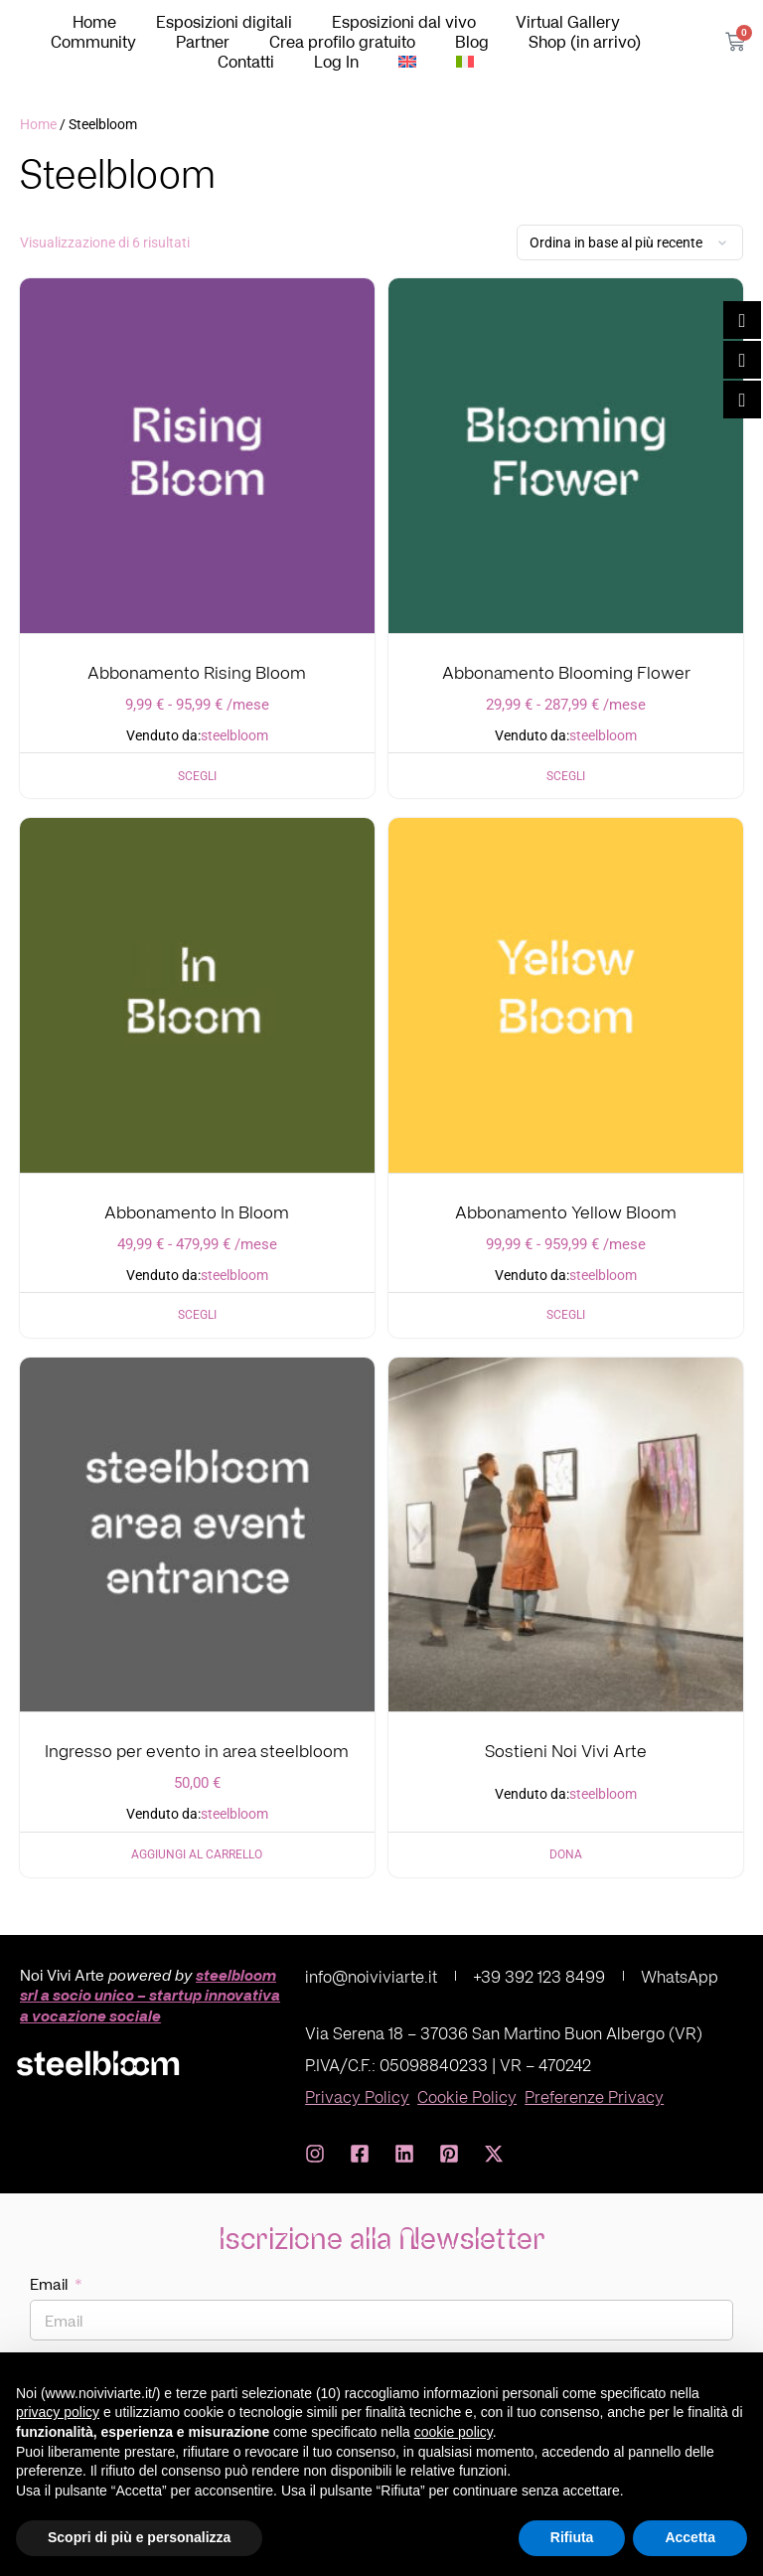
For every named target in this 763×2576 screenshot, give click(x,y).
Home (94, 22)
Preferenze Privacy (594, 2096)
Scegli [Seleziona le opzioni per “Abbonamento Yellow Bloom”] (565, 1315)
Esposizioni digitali (224, 22)
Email (51, 2284)
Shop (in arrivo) (585, 42)
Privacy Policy (357, 2096)
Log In (336, 62)
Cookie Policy (467, 2096)
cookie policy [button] (453, 2432)
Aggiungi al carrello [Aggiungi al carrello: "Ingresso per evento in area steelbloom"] (196, 1854)
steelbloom (234, 735)
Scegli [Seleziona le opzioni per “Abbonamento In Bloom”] (197, 1315)
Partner (202, 42)
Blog (472, 42)
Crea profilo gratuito (342, 42)
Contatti (246, 62)
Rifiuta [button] (572, 2537)
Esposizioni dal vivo (404, 22)
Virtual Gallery (568, 22)
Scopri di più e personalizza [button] (139, 2537)
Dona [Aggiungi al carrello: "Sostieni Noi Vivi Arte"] (565, 1854)
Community (93, 42)
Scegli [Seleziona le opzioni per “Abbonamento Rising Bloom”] (197, 776)
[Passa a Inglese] (407, 62)
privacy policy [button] (57, 2412)
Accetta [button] (690, 2537)
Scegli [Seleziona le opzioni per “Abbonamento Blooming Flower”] (565, 776)
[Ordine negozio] (630, 242)
